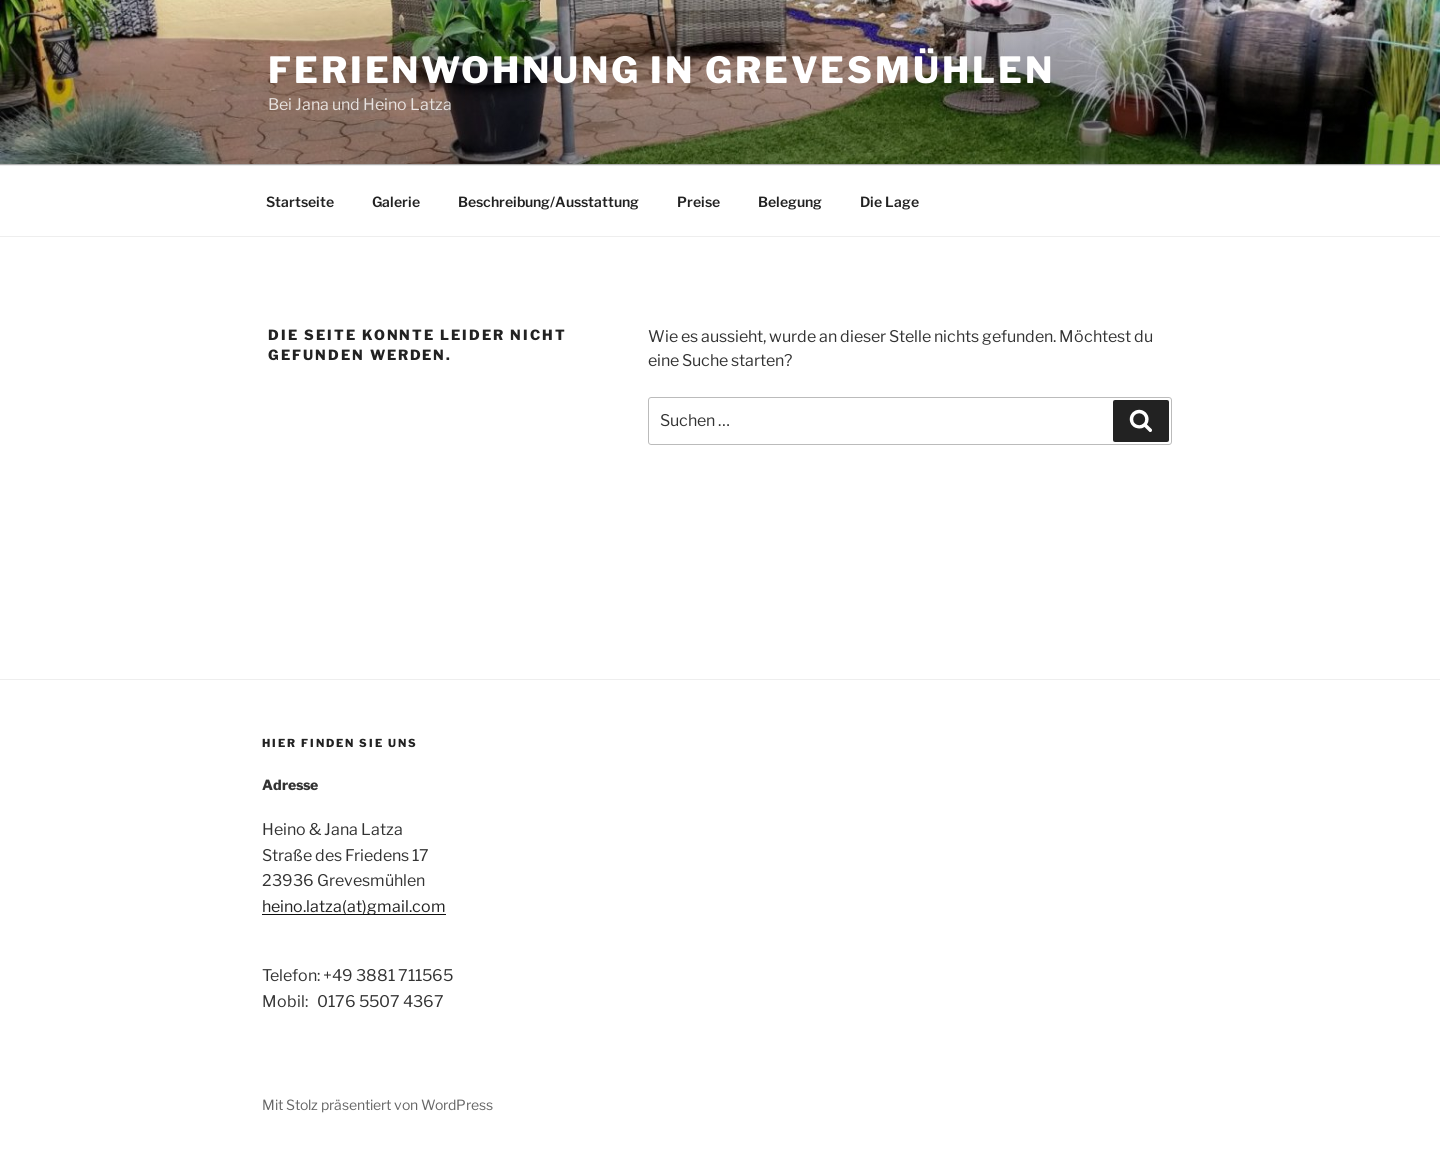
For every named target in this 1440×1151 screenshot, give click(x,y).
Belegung (790, 201)
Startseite (300, 201)
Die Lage (889, 201)
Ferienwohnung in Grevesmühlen (661, 70)
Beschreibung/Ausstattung (548, 201)
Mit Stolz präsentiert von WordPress (377, 1104)
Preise (698, 201)
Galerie (396, 201)
